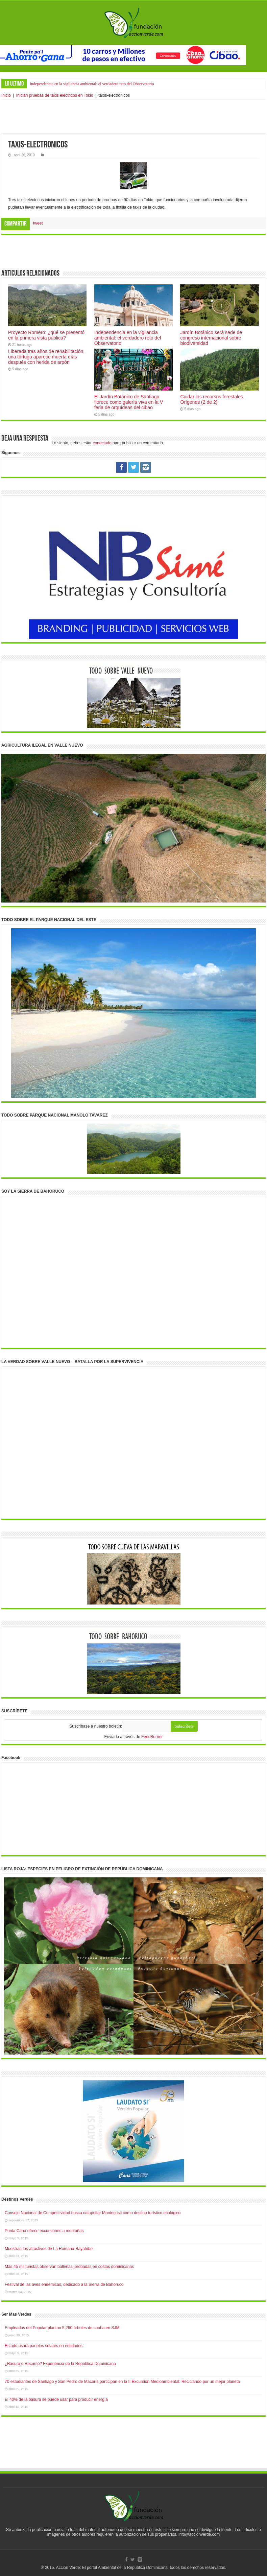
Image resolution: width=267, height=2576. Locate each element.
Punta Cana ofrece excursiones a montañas (44, 2230)
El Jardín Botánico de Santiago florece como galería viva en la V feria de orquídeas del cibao (128, 402)
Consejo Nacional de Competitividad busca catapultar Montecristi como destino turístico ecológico (92, 2212)
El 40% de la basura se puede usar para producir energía (56, 2399)
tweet (38, 223)
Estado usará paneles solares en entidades (43, 2345)
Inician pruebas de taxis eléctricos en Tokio (54, 95)
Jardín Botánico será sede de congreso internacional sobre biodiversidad (211, 338)
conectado (102, 443)
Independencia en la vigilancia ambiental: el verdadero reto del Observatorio (92, 83)
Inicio (6, 95)
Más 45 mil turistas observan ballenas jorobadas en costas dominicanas (69, 2266)
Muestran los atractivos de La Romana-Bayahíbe (49, 2248)
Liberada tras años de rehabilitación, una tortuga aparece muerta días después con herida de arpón (46, 357)
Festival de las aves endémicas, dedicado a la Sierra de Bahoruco (64, 2284)
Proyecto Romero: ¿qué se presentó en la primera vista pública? (46, 335)
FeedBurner (152, 1736)
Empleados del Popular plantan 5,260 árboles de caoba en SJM (62, 2327)
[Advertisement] (133, 117)
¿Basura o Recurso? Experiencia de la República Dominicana (60, 2363)
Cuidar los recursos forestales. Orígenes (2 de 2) (212, 399)
